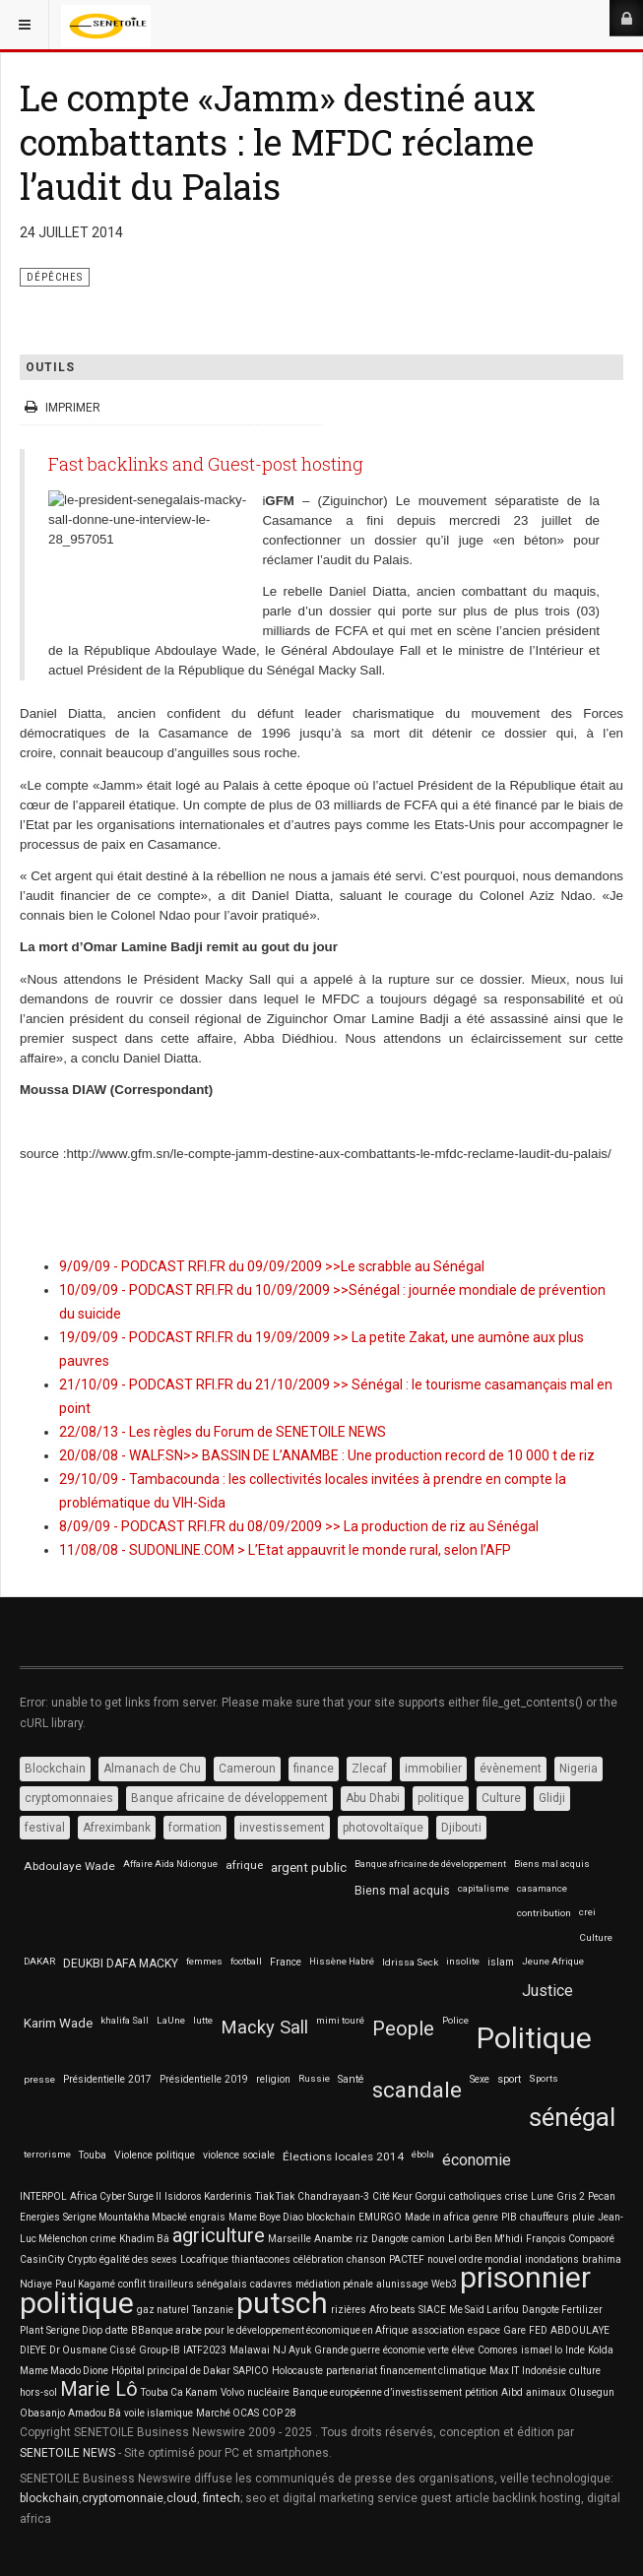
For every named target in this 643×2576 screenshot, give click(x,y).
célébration (318, 2259)
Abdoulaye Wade (69, 1866)
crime (103, 2238)
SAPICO (251, 2370)
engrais (207, 2217)
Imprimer (64, 408)
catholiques (475, 2196)
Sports (543, 2078)
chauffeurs (544, 2217)
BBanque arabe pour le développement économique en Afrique (270, 2330)
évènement (511, 1768)
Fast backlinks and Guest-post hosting (205, 464)
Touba (92, 2155)
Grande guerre (347, 2350)
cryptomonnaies (69, 1798)
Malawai (249, 2350)
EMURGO (380, 2217)
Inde (575, 2350)
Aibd (512, 2392)
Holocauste (297, 2370)
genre (485, 2217)
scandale (417, 2090)
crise (516, 2196)
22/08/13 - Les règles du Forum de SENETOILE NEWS (222, 1432)
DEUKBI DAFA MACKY (120, 1963)
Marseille (289, 2238)
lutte (203, 2020)
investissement (282, 1828)
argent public (309, 1867)
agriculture (218, 2235)
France (285, 1962)
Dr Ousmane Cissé (92, 2350)
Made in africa (437, 2217)
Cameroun (247, 1768)
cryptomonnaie (122, 2498)
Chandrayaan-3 (333, 2196)
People (403, 2029)
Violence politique (154, 2155)
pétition (481, 2392)
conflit (132, 2284)
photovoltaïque (383, 1828)
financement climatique (433, 2370)
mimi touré (340, 2020)
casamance (542, 1888)
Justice (547, 1990)
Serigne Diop (74, 2330)
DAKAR (39, 1961)
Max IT (504, 2370)
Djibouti (461, 1828)
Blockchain (55, 1768)
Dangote (390, 2238)
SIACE (432, 2309)
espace (484, 2330)
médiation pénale (334, 2284)
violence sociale (239, 2155)
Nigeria (578, 1768)
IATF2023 (204, 2350)
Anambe (333, 2238)
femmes (204, 1961)
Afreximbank (117, 1828)
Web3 (444, 2284)
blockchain (330, 2217)
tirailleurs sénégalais (198, 2284)
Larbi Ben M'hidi (485, 2238)
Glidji (552, 1798)
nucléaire (268, 2392)
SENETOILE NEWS (67, 2453)
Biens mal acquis (552, 1863)
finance (313, 1768)
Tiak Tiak (274, 2196)
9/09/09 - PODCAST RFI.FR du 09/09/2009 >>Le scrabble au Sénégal (271, 1266)
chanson (366, 2259)
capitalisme (483, 1888)
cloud (181, 2498)
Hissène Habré (341, 1961)
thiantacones (260, 2259)
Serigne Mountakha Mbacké (125, 2217)
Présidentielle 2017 (107, 2079)
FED (538, 2330)
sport (509, 2079)
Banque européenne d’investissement (377, 2392)
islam (500, 1962)
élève (463, 2350)
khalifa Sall (124, 2020)
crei (587, 1911)
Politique (534, 2038)
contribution (544, 1912)
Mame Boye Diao (265, 2217)
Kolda (600, 2350)
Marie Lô (99, 2389)
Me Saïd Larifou (484, 2309)
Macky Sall (264, 2027)
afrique (244, 1865)
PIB (509, 2217)
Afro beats (392, 2309)
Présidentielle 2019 (204, 2079)
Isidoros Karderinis (208, 2196)
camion (428, 2238)
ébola (423, 2154)
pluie (583, 2217)
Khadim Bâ (144, 2238)
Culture (501, 1798)
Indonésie (544, 2370)
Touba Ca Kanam (179, 2392)
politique (441, 1798)
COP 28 (279, 2413)
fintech (221, 2498)
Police (455, 2020)
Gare (514, 2330)
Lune (542, 2196)
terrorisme (47, 2154)
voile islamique (158, 2413)
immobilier (433, 1768)
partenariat (351, 2370)
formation (195, 1828)
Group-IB (159, 2350)
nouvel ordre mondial (474, 2259)
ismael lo (541, 2350)
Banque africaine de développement (229, 1798)
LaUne (171, 2020)
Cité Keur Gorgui (409, 2196)
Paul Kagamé (85, 2284)
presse (39, 2079)
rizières (348, 2309)
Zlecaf (369, 1768)
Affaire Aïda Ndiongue (170, 1863)
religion (273, 2079)
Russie (314, 2078)
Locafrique (204, 2259)
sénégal (572, 2117)
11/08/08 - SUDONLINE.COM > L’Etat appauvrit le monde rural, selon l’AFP (285, 1550)
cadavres (271, 2284)
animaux (546, 2392)
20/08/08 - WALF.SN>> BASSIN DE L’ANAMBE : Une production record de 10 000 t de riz (327, 1455)
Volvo (232, 2392)
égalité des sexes (138, 2259)
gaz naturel (163, 2309)
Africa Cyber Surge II (115, 2196)
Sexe (479, 2079)
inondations (552, 2259)
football (246, 1961)
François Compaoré (570, 2238)
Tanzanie (212, 2309)
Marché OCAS (227, 2413)
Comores (498, 2350)
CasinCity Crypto (58, 2259)
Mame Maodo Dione (64, 2370)
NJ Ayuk (292, 2350)
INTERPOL (43, 2196)
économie (476, 2160)
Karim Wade (58, 2023)
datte (116, 2330)
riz (361, 2238)
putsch (282, 2303)
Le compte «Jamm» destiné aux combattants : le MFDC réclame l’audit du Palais (278, 142)
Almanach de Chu (152, 1768)
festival (45, 1828)
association (438, 2330)
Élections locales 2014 (343, 2156)
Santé (351, 2079)
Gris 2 (570, 2196)
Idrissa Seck (410, 1962)
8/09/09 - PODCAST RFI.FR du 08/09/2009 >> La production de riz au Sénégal (299, 1526)
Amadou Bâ (94, 2413)
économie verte (416, 2350)
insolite (463, 1961)
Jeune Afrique (553, 1961)
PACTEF (406, 2259)
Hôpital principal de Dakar (170, 2370)
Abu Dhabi (373, 1798)
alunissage (402, 2284)
